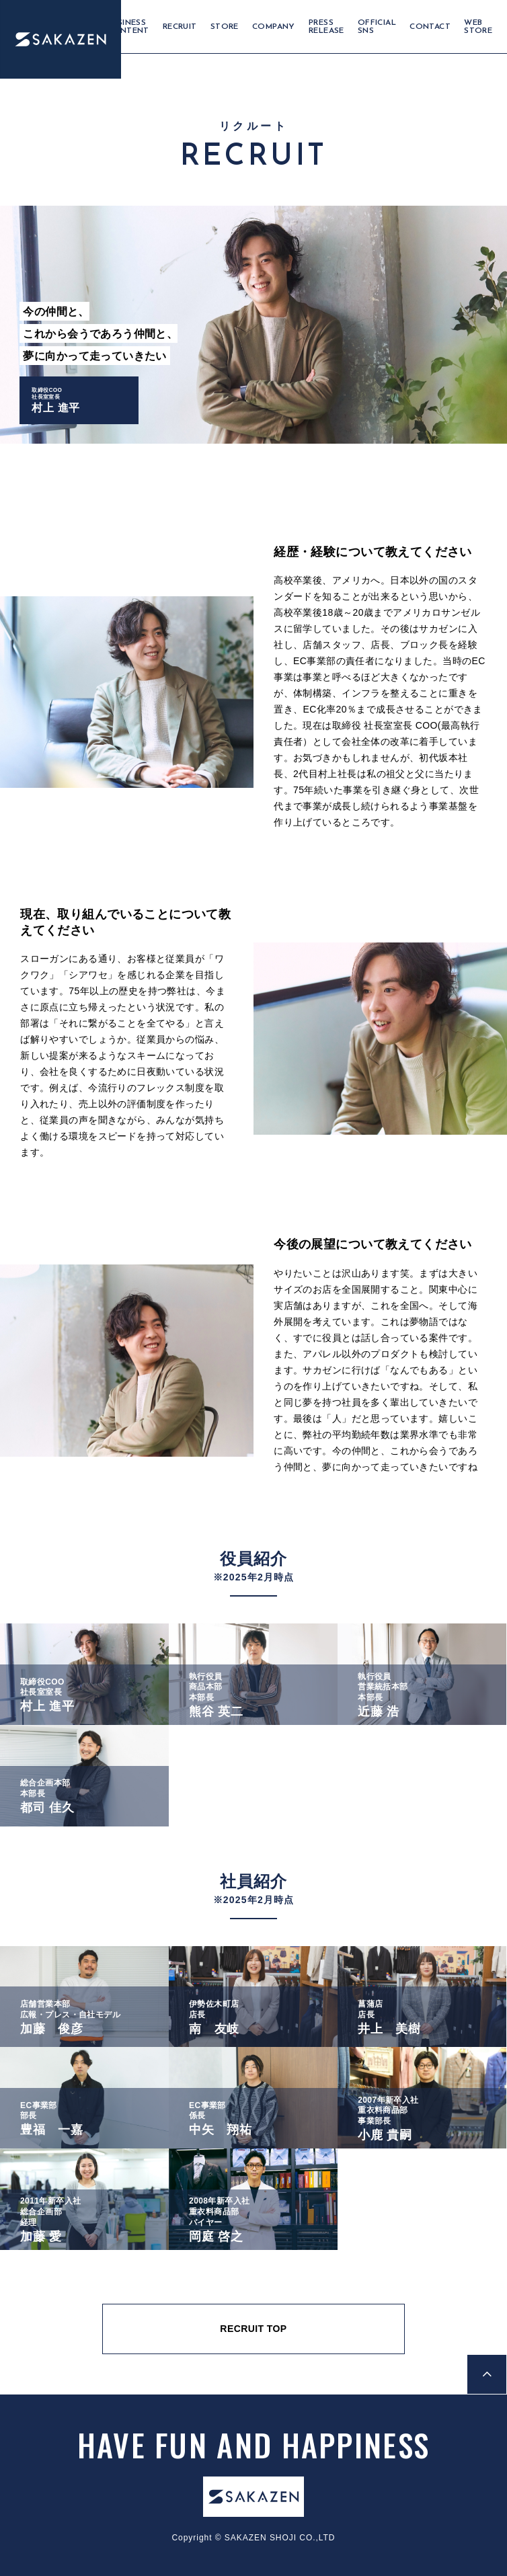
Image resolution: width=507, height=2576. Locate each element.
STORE (224, 27)
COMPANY (273, 27)
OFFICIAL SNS (377, 27)
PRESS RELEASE (326, 27)
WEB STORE (478, 27)
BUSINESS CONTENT (128, 27)
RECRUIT (180, 27)
